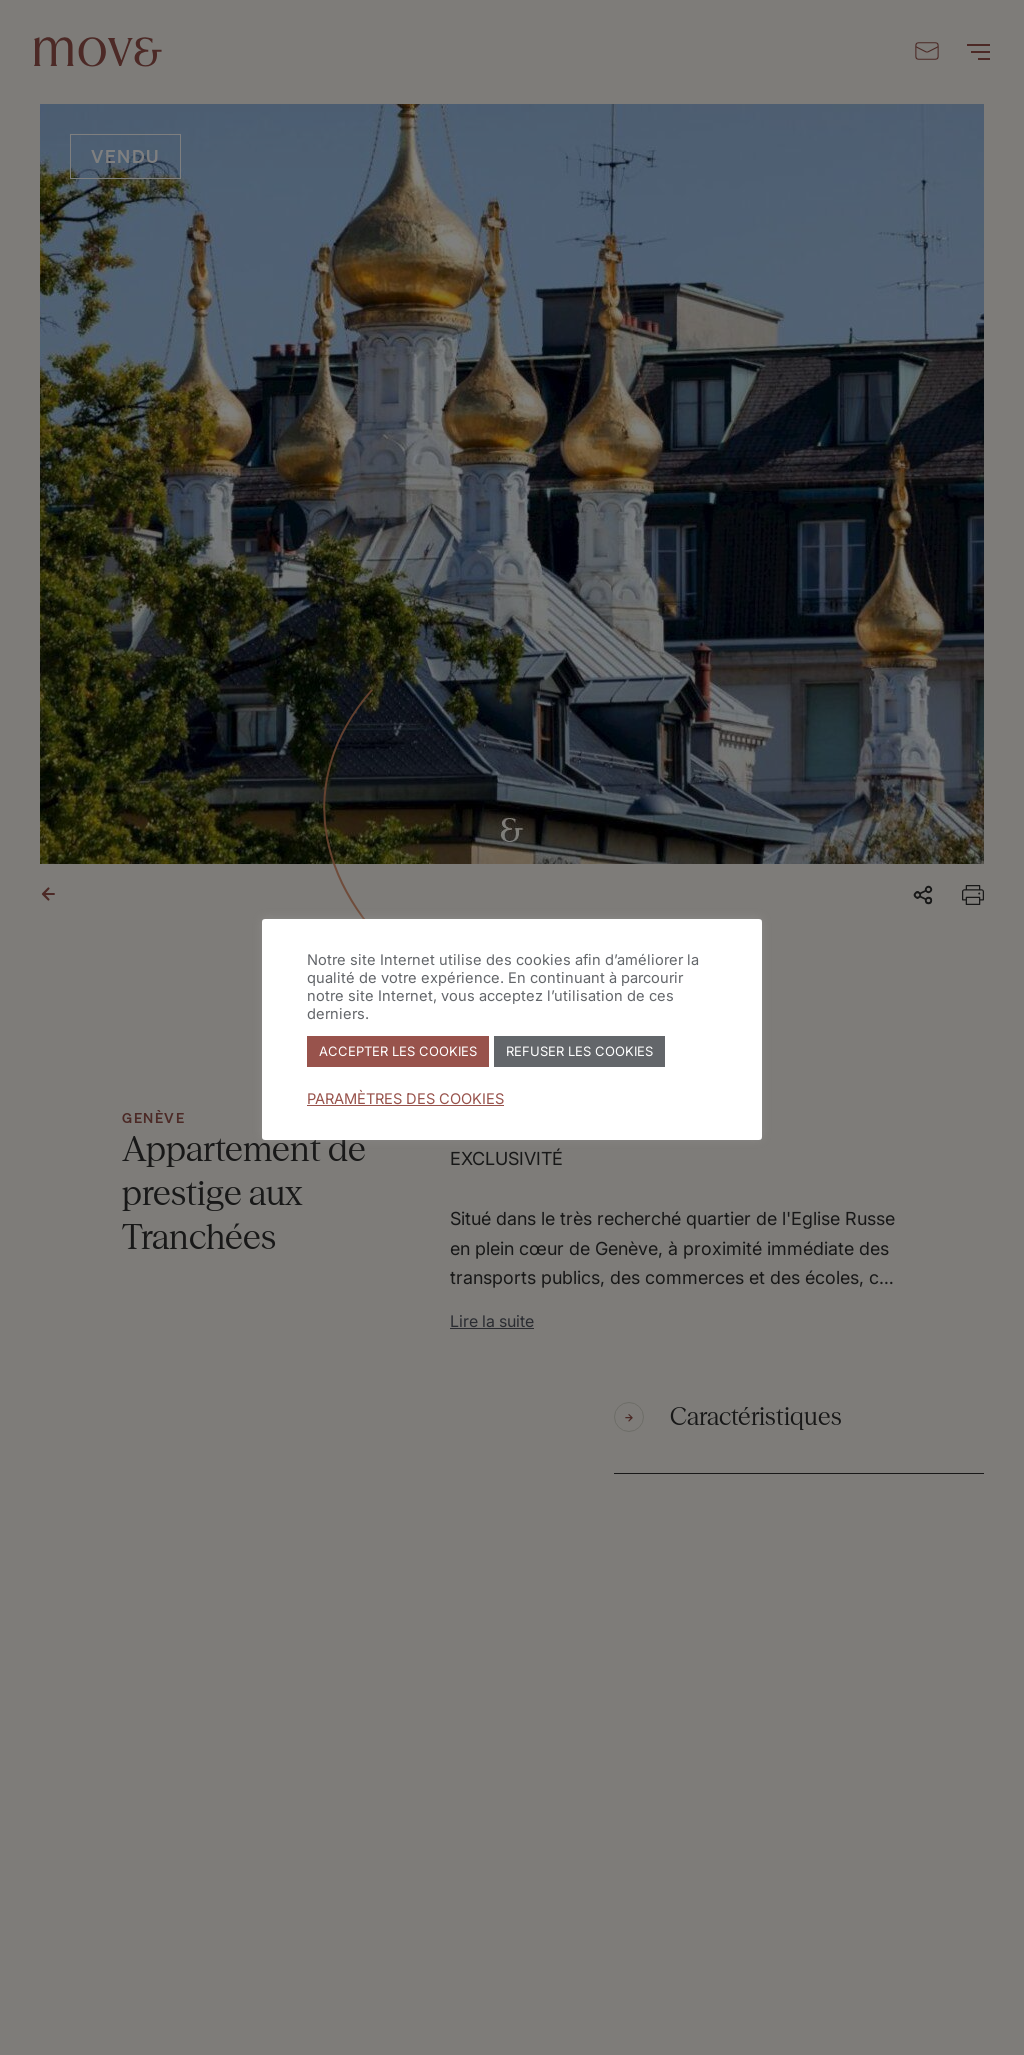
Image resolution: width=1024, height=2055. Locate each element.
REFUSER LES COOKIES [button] (579, 1051)
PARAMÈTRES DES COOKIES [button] (405, 1099)
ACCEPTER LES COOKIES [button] (398, 1051)
